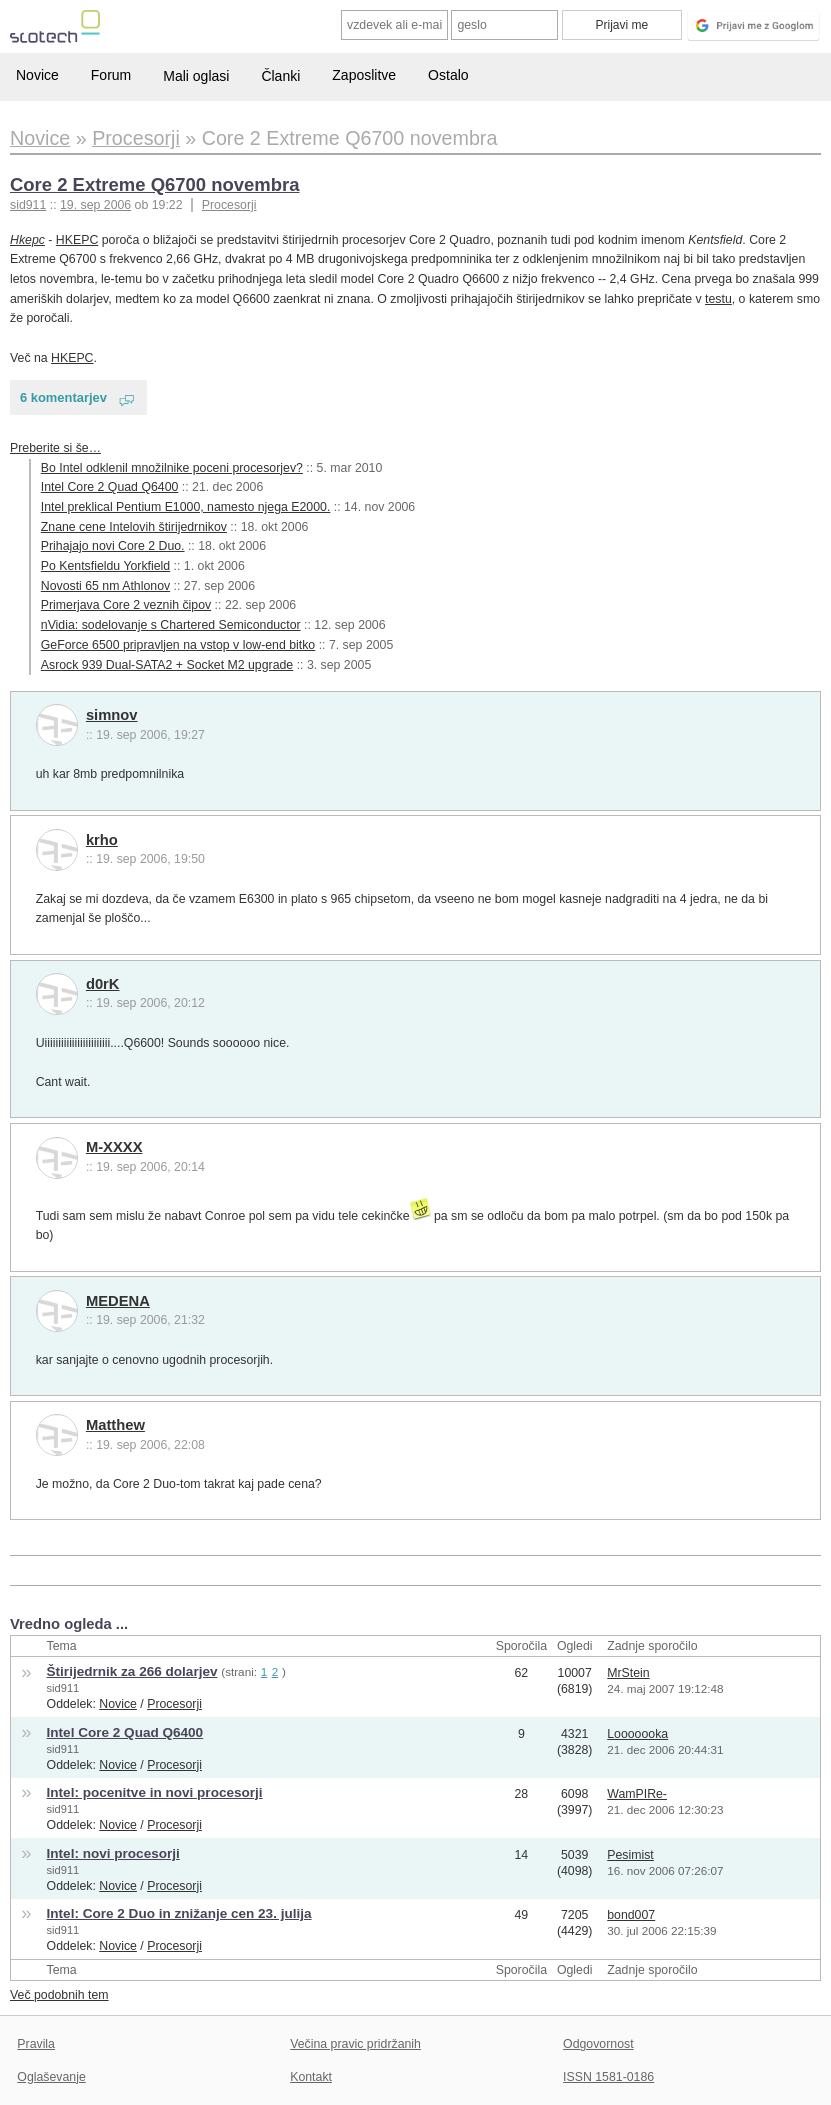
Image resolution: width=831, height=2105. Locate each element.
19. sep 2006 (95, 205)
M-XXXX (114, 1147)
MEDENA (118, 1301)
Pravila (36, 2044)
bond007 (631, 1915)
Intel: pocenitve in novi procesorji (155, 1792)
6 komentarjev (63, 397)
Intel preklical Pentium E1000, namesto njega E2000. (186, 507)
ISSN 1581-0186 (608, 2077)
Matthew (115, 1425)
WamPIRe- (637, 1794)
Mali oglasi (196, 76)
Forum (111, 75)
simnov (112, 715)
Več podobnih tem (59, 1995)
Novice (37, 75)
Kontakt (311, 2077)
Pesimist (630, 1855)
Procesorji (229, 205)
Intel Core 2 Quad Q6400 (110, 487)
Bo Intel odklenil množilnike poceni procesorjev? (172, 468)
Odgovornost (598, 2044)
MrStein (628, 1673)
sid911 (63, 1688)
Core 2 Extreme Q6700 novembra (155, 184)
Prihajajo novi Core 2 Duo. (113, 546)
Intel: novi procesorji (113, 1853)
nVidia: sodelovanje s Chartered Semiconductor (171, 625)
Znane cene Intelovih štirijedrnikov (134, 527)
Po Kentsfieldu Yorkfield (105, 566)
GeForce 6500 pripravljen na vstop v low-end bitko (178, 645)
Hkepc (27, 240)
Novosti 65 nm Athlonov (105, 586)
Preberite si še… (55, 448)
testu (718, 299)
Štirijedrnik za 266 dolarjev (132, 1671)
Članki (280, 76)
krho (102, 840)
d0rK (103, 984)
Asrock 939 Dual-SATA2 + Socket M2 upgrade (167, 665)
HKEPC (77, 240)
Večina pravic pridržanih (355, 2044)
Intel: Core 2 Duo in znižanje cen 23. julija (179, 1913)
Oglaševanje (51, 2077)
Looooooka (637, 1734)
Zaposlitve (364, 75)
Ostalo (448, 75)
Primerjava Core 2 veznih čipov (126, 605)
